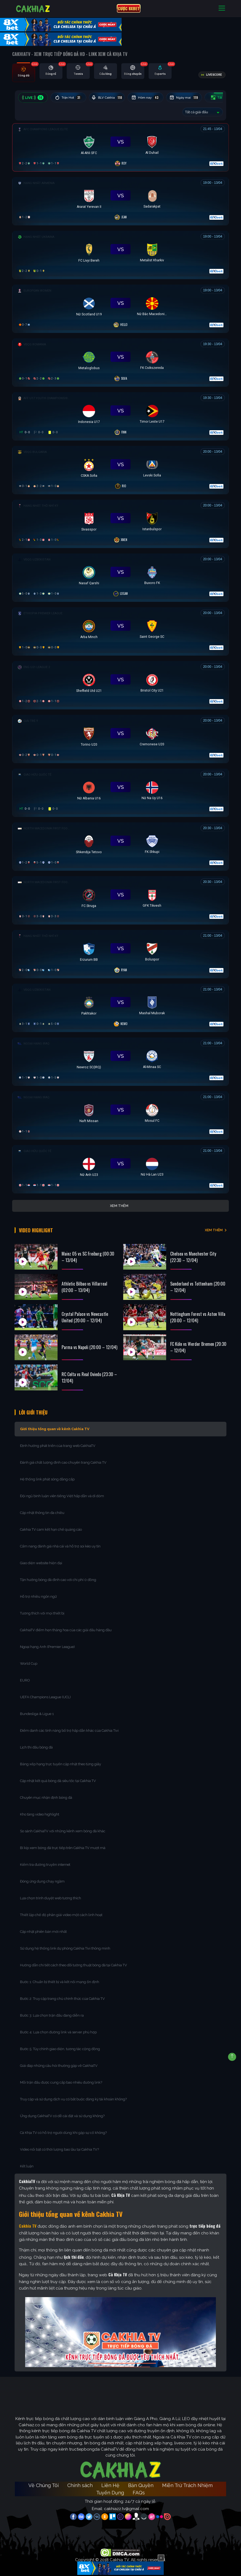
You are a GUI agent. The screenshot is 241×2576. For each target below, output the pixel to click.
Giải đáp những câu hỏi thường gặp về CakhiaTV (59, 2061)
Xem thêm (119, 1206)
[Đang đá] (120, 146)
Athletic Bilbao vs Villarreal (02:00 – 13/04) (84, 1280)
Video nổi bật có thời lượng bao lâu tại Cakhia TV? (59, 2145)
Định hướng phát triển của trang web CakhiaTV (57, 1441)
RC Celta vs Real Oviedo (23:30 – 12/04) (89, 1371)
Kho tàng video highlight (39, 1810)
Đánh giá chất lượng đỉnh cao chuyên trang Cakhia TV (63, 1458)
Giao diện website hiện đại (41, 1559)
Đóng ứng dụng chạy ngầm (42, 1877)
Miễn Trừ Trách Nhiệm (187, 2481)
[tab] (23, 72)
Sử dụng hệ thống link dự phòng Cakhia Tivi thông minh (65, 1944)
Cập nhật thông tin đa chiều (42, 1508)
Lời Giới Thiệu (37, 1407)
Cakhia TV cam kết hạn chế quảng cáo (51, 1525)
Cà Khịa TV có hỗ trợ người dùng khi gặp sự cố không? (63, 2128)
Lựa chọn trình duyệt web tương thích (51, 1894)
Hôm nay (152, 97)
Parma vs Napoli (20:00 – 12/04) (89, 1341)
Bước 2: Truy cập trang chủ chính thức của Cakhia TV (62, 1994)
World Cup (28, 1659)
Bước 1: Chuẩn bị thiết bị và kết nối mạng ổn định (59, 1978)
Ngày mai (192, 97)
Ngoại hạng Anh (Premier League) (47, 1642)
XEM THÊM (214, 1227)
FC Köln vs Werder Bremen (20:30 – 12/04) (198, 1340)
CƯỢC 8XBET (128, 8)
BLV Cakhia (111, 97)
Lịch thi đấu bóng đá (36, 1743)
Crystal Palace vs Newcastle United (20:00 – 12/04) (85, 1310)
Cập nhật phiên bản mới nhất (43, 1927)
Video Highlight (41, 1227)
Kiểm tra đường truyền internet (45, 1860)
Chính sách (80, 2481)
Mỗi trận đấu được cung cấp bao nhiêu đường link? (61, 2078)
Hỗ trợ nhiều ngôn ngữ (38, 1592)
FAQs (139, 2488)
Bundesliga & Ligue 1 (37, 1709)
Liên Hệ (110, 2481)
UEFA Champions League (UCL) (46, 1693)
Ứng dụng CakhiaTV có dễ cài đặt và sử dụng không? (62, 2112)
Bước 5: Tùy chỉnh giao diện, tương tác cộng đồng (60, 2045)
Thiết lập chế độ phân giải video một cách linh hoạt (61, 1910)
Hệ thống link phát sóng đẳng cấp (47, 1475)
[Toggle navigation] (222, 8)
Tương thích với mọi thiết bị (42, 1609)
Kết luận (27, 2162)
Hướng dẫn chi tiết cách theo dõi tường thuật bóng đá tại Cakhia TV (73, 1961)
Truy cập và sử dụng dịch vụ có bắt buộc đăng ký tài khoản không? (73, 2095)
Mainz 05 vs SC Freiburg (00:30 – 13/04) (88, 1250)
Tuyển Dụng (110, 2488)
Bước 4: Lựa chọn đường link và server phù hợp (58, 2028)
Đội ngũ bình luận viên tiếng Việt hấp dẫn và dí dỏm (62, 1492)
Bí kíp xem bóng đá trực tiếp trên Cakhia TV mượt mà (63, 1843)
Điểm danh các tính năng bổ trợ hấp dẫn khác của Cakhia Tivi (69, 1726)
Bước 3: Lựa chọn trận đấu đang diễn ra (52, 2011)
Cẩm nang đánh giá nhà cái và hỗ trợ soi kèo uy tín (60, 1542)
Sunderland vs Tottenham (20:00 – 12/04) (197, 1280)
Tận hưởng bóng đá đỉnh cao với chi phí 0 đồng (58, 1575)
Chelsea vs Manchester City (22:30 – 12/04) (193, 1250)
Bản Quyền (140, 2481)
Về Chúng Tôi (43, 2481)
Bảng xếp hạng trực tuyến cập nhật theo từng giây (60, 1760)
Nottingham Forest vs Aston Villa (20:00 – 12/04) (197, 1310)
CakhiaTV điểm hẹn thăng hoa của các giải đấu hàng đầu (66, 1626)
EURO (26, 1676)
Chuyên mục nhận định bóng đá (46, 1793)
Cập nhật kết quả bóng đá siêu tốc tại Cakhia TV (58, 1776)
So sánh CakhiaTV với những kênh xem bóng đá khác (62, 1827)
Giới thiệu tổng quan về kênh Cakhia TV (54, 1425)
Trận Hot (69, 97)
